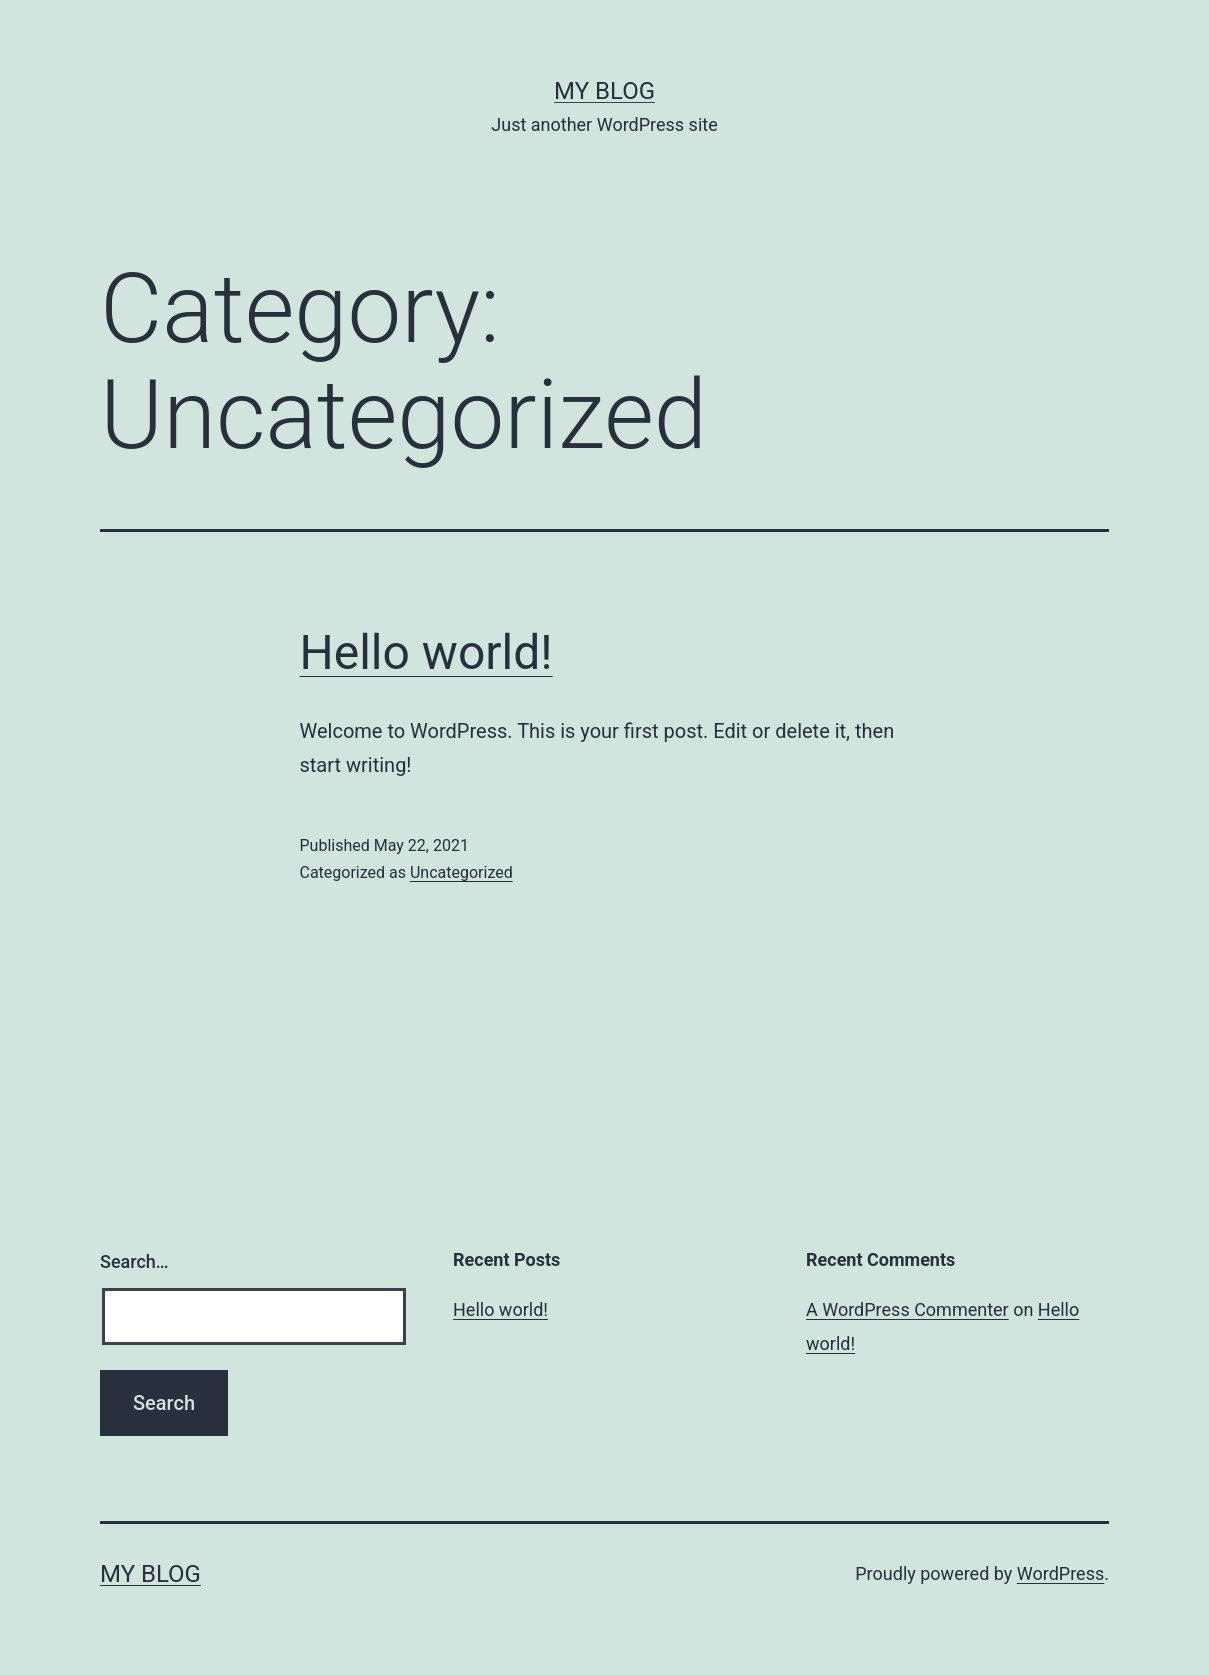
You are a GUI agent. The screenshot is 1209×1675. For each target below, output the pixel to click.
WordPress (1060, 1573)
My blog (604, 91)
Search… (134, 1261)
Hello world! (426, 652)
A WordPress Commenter (907, 1309)
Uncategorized (461, 872)
